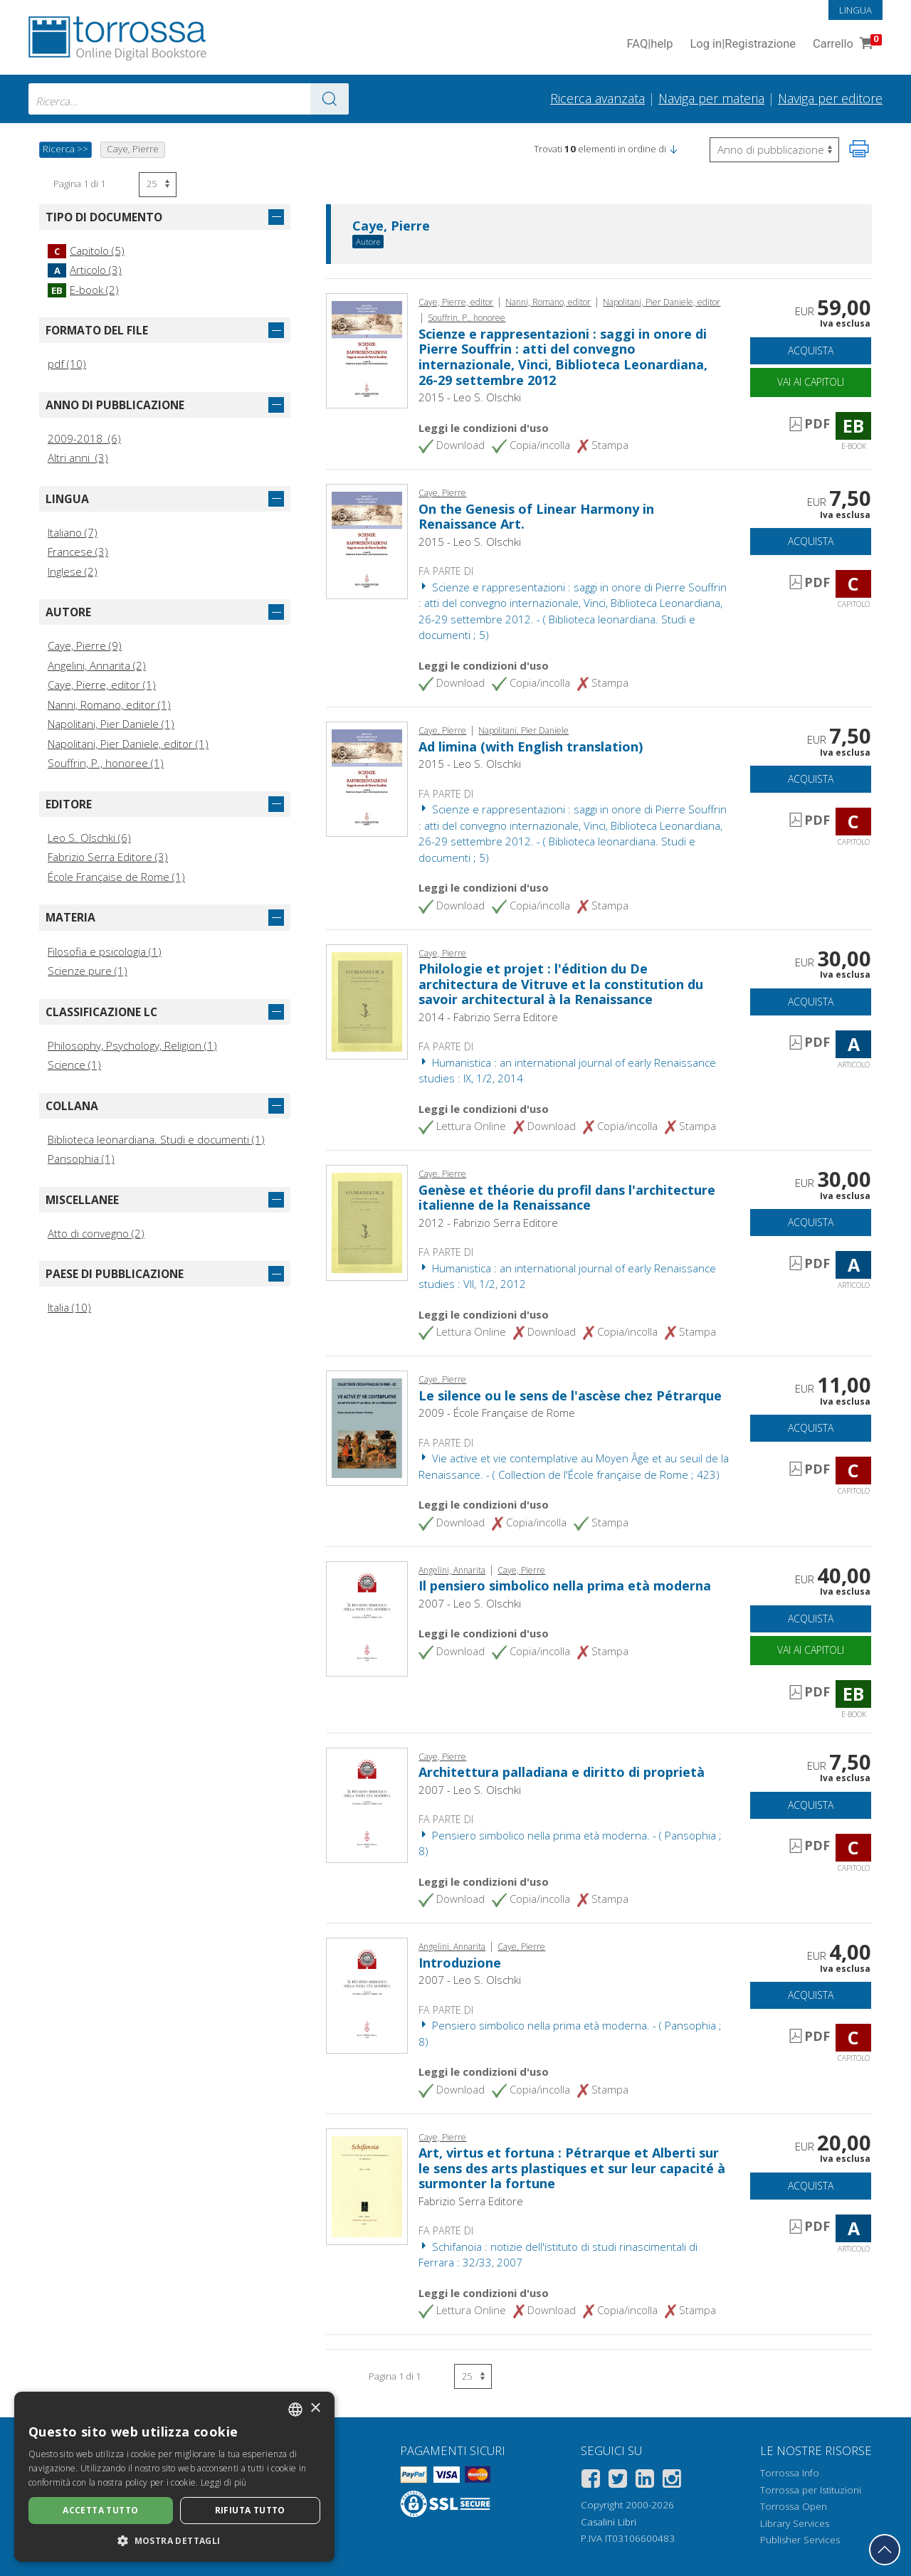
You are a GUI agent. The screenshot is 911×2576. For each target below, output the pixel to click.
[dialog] (174, 2477)
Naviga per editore (830, 98)
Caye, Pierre (391, 226)
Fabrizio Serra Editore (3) (108, 857)
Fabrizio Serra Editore (470, 2201)
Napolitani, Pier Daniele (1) (111, 724)
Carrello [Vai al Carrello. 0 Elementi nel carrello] (846, 44)
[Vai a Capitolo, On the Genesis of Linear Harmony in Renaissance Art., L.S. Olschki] (367, 540)
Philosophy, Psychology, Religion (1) (132, 1045)
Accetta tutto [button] (100, 2510)
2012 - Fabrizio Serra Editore (488, 1222)
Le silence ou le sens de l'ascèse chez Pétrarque (570, 1395)
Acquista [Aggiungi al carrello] (810, 350)
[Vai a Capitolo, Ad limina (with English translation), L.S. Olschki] (367, 778)
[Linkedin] (645, 2481)
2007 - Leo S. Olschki (469, 1603)
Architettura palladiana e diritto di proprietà (561, 1771)
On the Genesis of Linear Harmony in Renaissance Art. (536, 516)
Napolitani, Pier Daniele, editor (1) (128, 744)
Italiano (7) (73, 532)
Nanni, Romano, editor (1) (109, 704)
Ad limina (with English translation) (530, 746)
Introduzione (459, 1962)
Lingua (855, 10)
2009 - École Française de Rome (496, 1412)
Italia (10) (69, 1307)
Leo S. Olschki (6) (89, 837)
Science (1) (74, 1064)
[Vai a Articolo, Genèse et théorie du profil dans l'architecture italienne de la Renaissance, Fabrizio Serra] (367, 1222)
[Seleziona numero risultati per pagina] (158, 184)
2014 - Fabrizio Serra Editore (488, 1017)
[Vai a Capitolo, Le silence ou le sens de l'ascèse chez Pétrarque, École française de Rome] (367, 1427)
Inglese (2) (73, 571)
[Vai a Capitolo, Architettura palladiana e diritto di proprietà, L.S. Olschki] (367, 1804)
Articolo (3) (85, 270)
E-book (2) (83, 290)
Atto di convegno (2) (96, 1233)
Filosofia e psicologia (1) (105, 951)
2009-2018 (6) (84, 438)
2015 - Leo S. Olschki (469, 397)
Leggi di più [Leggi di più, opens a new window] (224, 2482)
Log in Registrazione (743, 44)
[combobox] (188, 99)
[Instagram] (672, 2481)
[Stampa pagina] (859, 148)
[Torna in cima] (884, 2549)
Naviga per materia (711, 98)
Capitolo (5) (86, 250)
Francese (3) (78, 551)
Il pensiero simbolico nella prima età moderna (564, 1585)
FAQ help (649, 44)
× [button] (315, 2408)
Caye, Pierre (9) (85, 645)
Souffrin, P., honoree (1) (106, 763)
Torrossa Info (789, 2472)
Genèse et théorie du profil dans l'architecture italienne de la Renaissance (566, 1197)
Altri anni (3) (78, 457)
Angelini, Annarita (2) (97, 665)
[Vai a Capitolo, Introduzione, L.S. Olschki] (367, 1994)
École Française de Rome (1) (116, 877)
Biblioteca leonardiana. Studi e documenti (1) (156, 1139)
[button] (673, 148)
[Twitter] (618, 2481)
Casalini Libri (608, 2522)
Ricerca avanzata (597, 98)
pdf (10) (67, 364)
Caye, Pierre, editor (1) (102, 684)
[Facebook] (591, 2481)
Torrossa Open (793, 2506)
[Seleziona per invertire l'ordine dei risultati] (774, 149)
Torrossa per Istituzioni (810, 2489)
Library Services (794, 2523)
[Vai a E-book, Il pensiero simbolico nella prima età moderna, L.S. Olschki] (367, 1617)
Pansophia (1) (81, 1158)
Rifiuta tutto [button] (250, 2510)
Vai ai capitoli (810, 382)
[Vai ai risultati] (329, 99)
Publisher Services (800, 2539)
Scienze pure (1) (87, 971)
